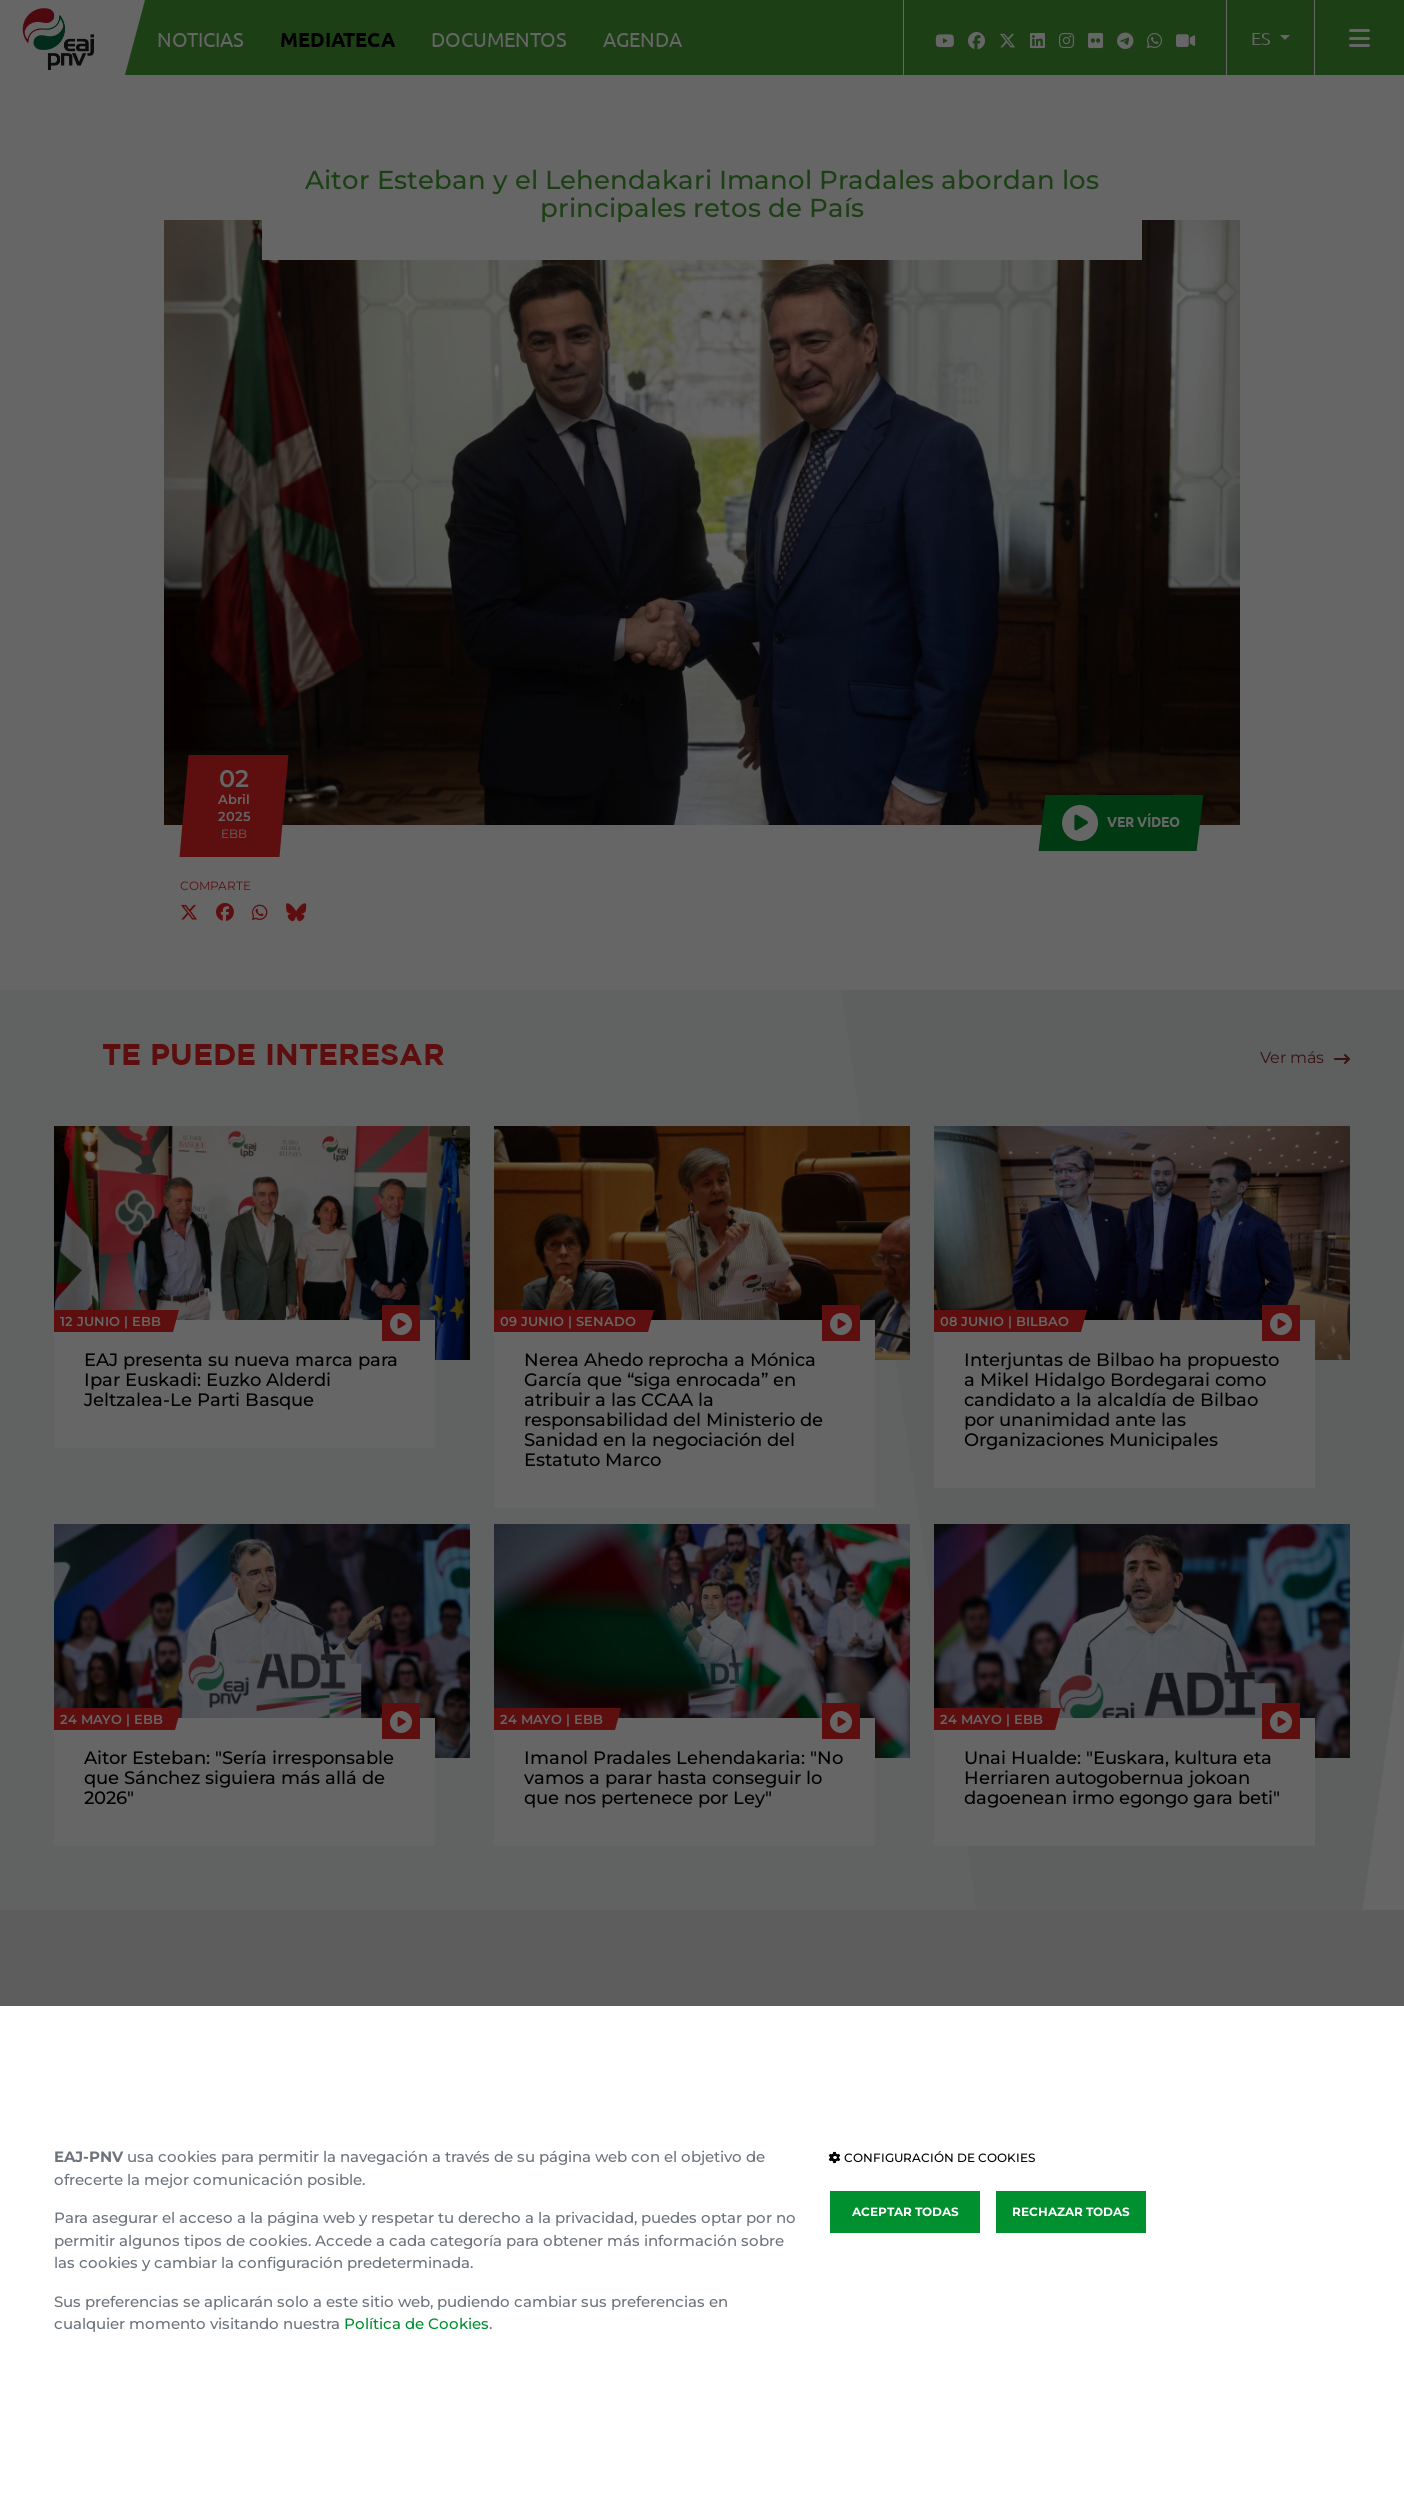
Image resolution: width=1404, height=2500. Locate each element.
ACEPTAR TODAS (905, 2211)
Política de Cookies (416, 2323)
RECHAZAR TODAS (1071, 2211)
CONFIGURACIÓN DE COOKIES (932, 2157)
